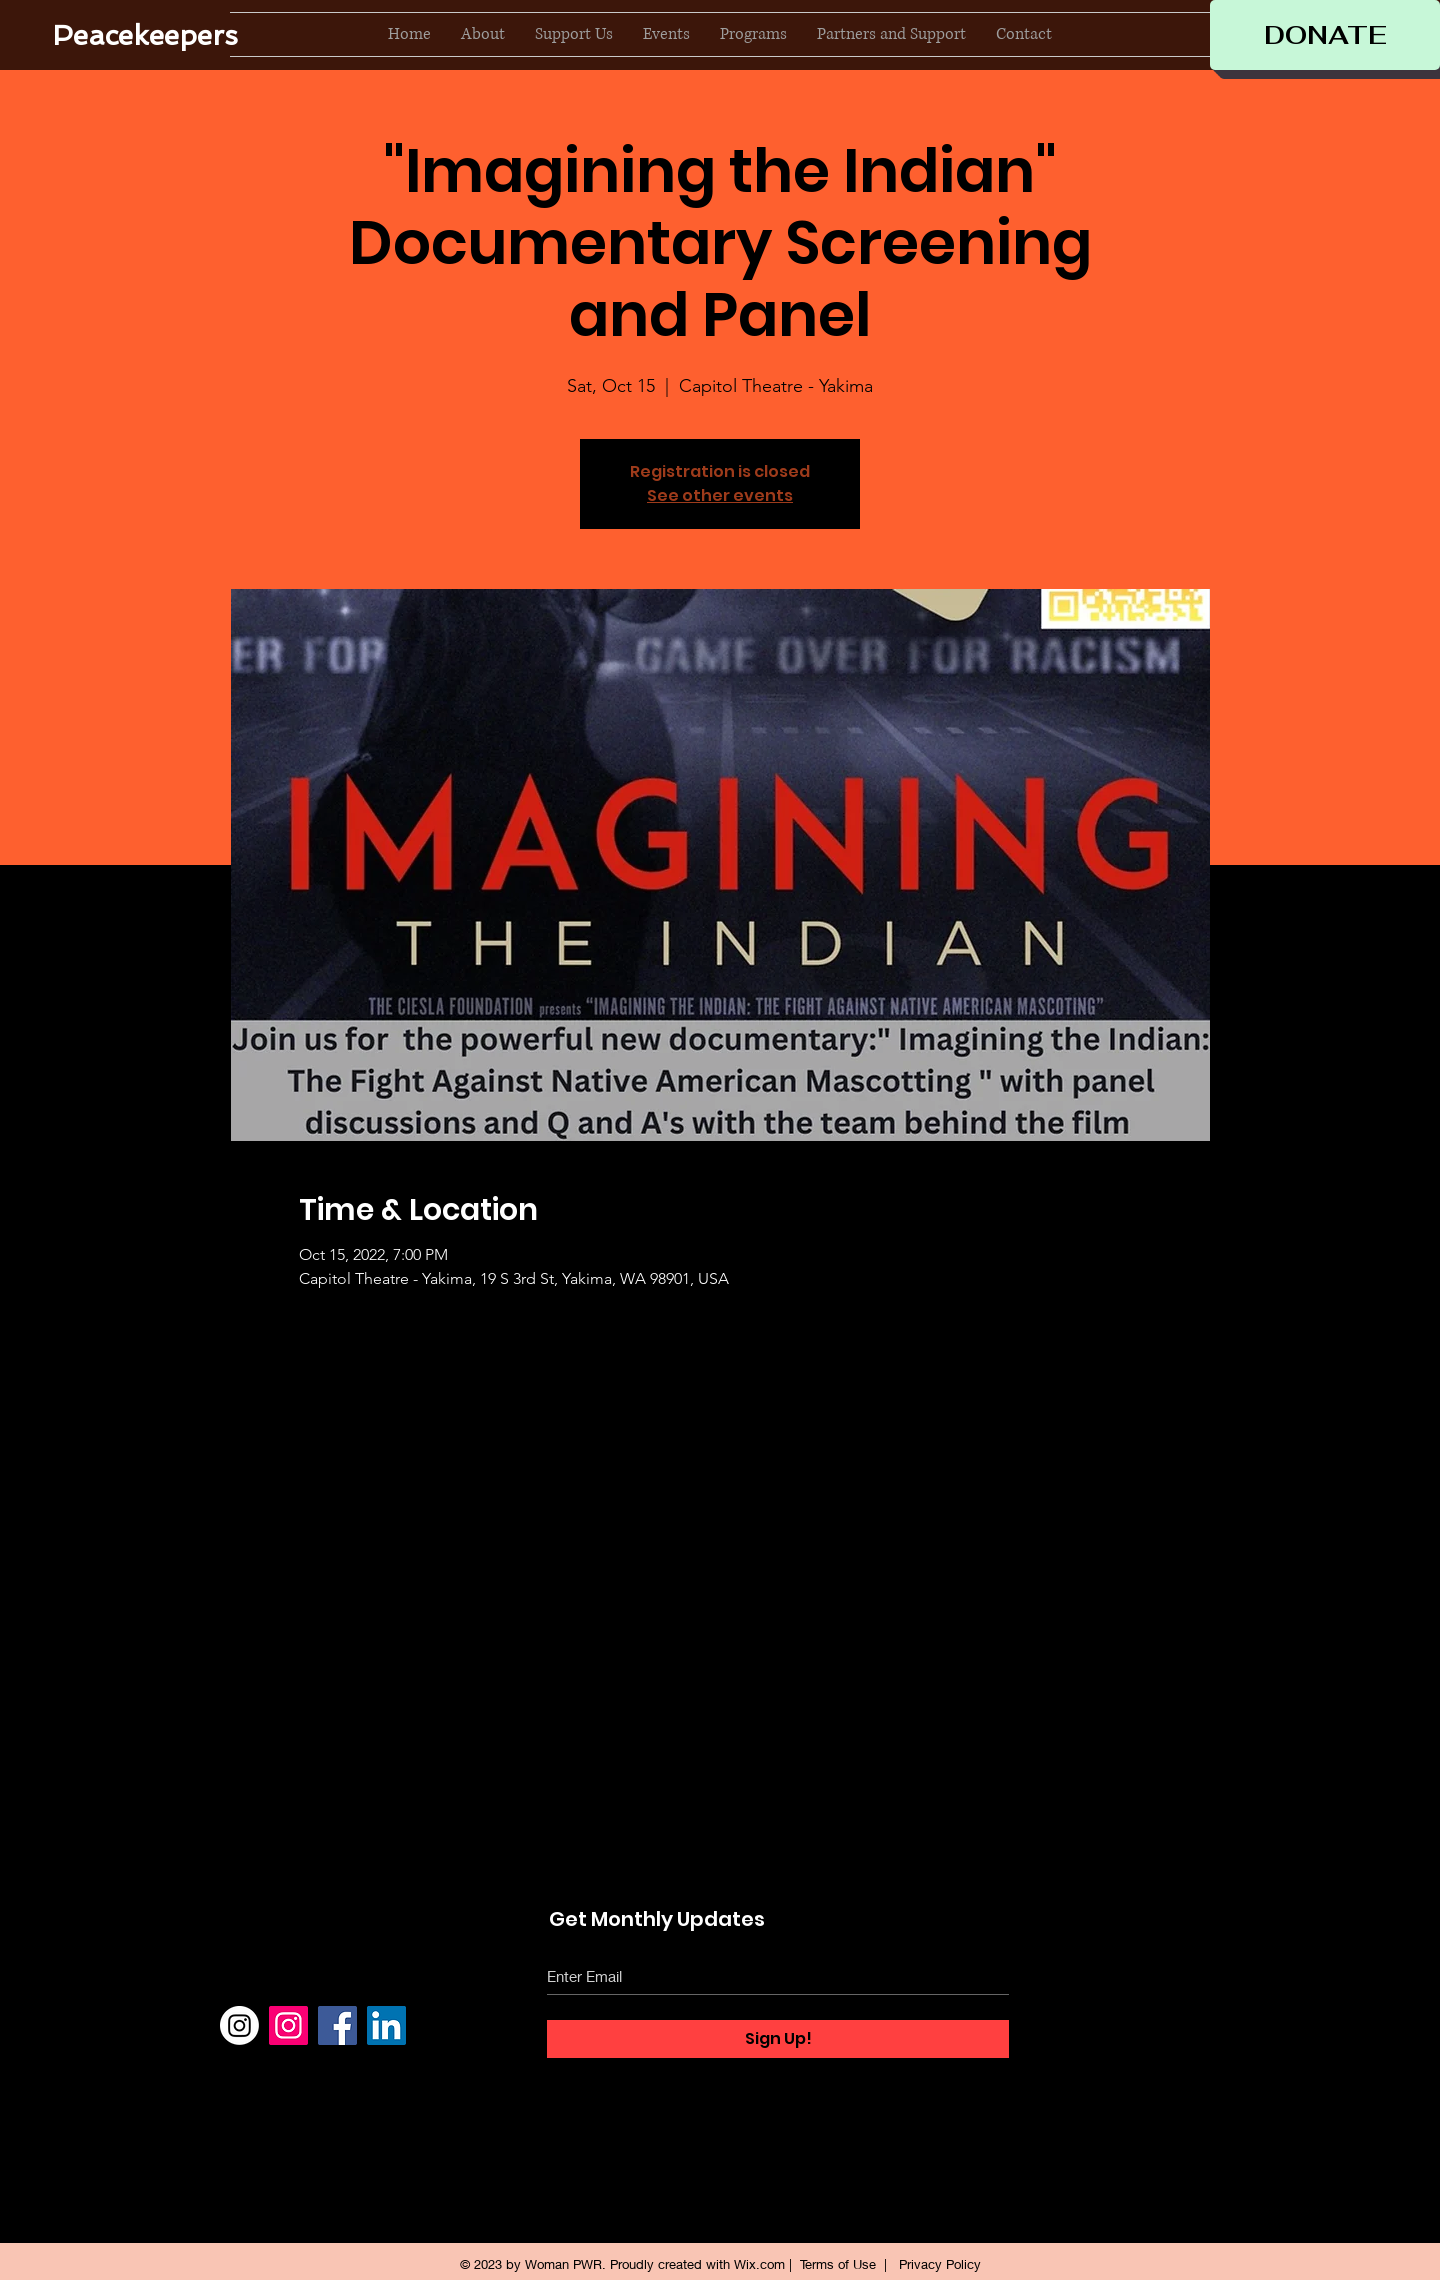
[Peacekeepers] (145, 35)
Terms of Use (838, 2264)
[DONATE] (1325, 35)
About (1124, 1954)
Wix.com (759, 2264)
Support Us (1143, 1993)
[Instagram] (239, 2025)
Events (1127, 2032)
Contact (1131, 2071)
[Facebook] (337, 2025)
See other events (720, 495)
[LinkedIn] (386, 2025)
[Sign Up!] (778, 2039)
